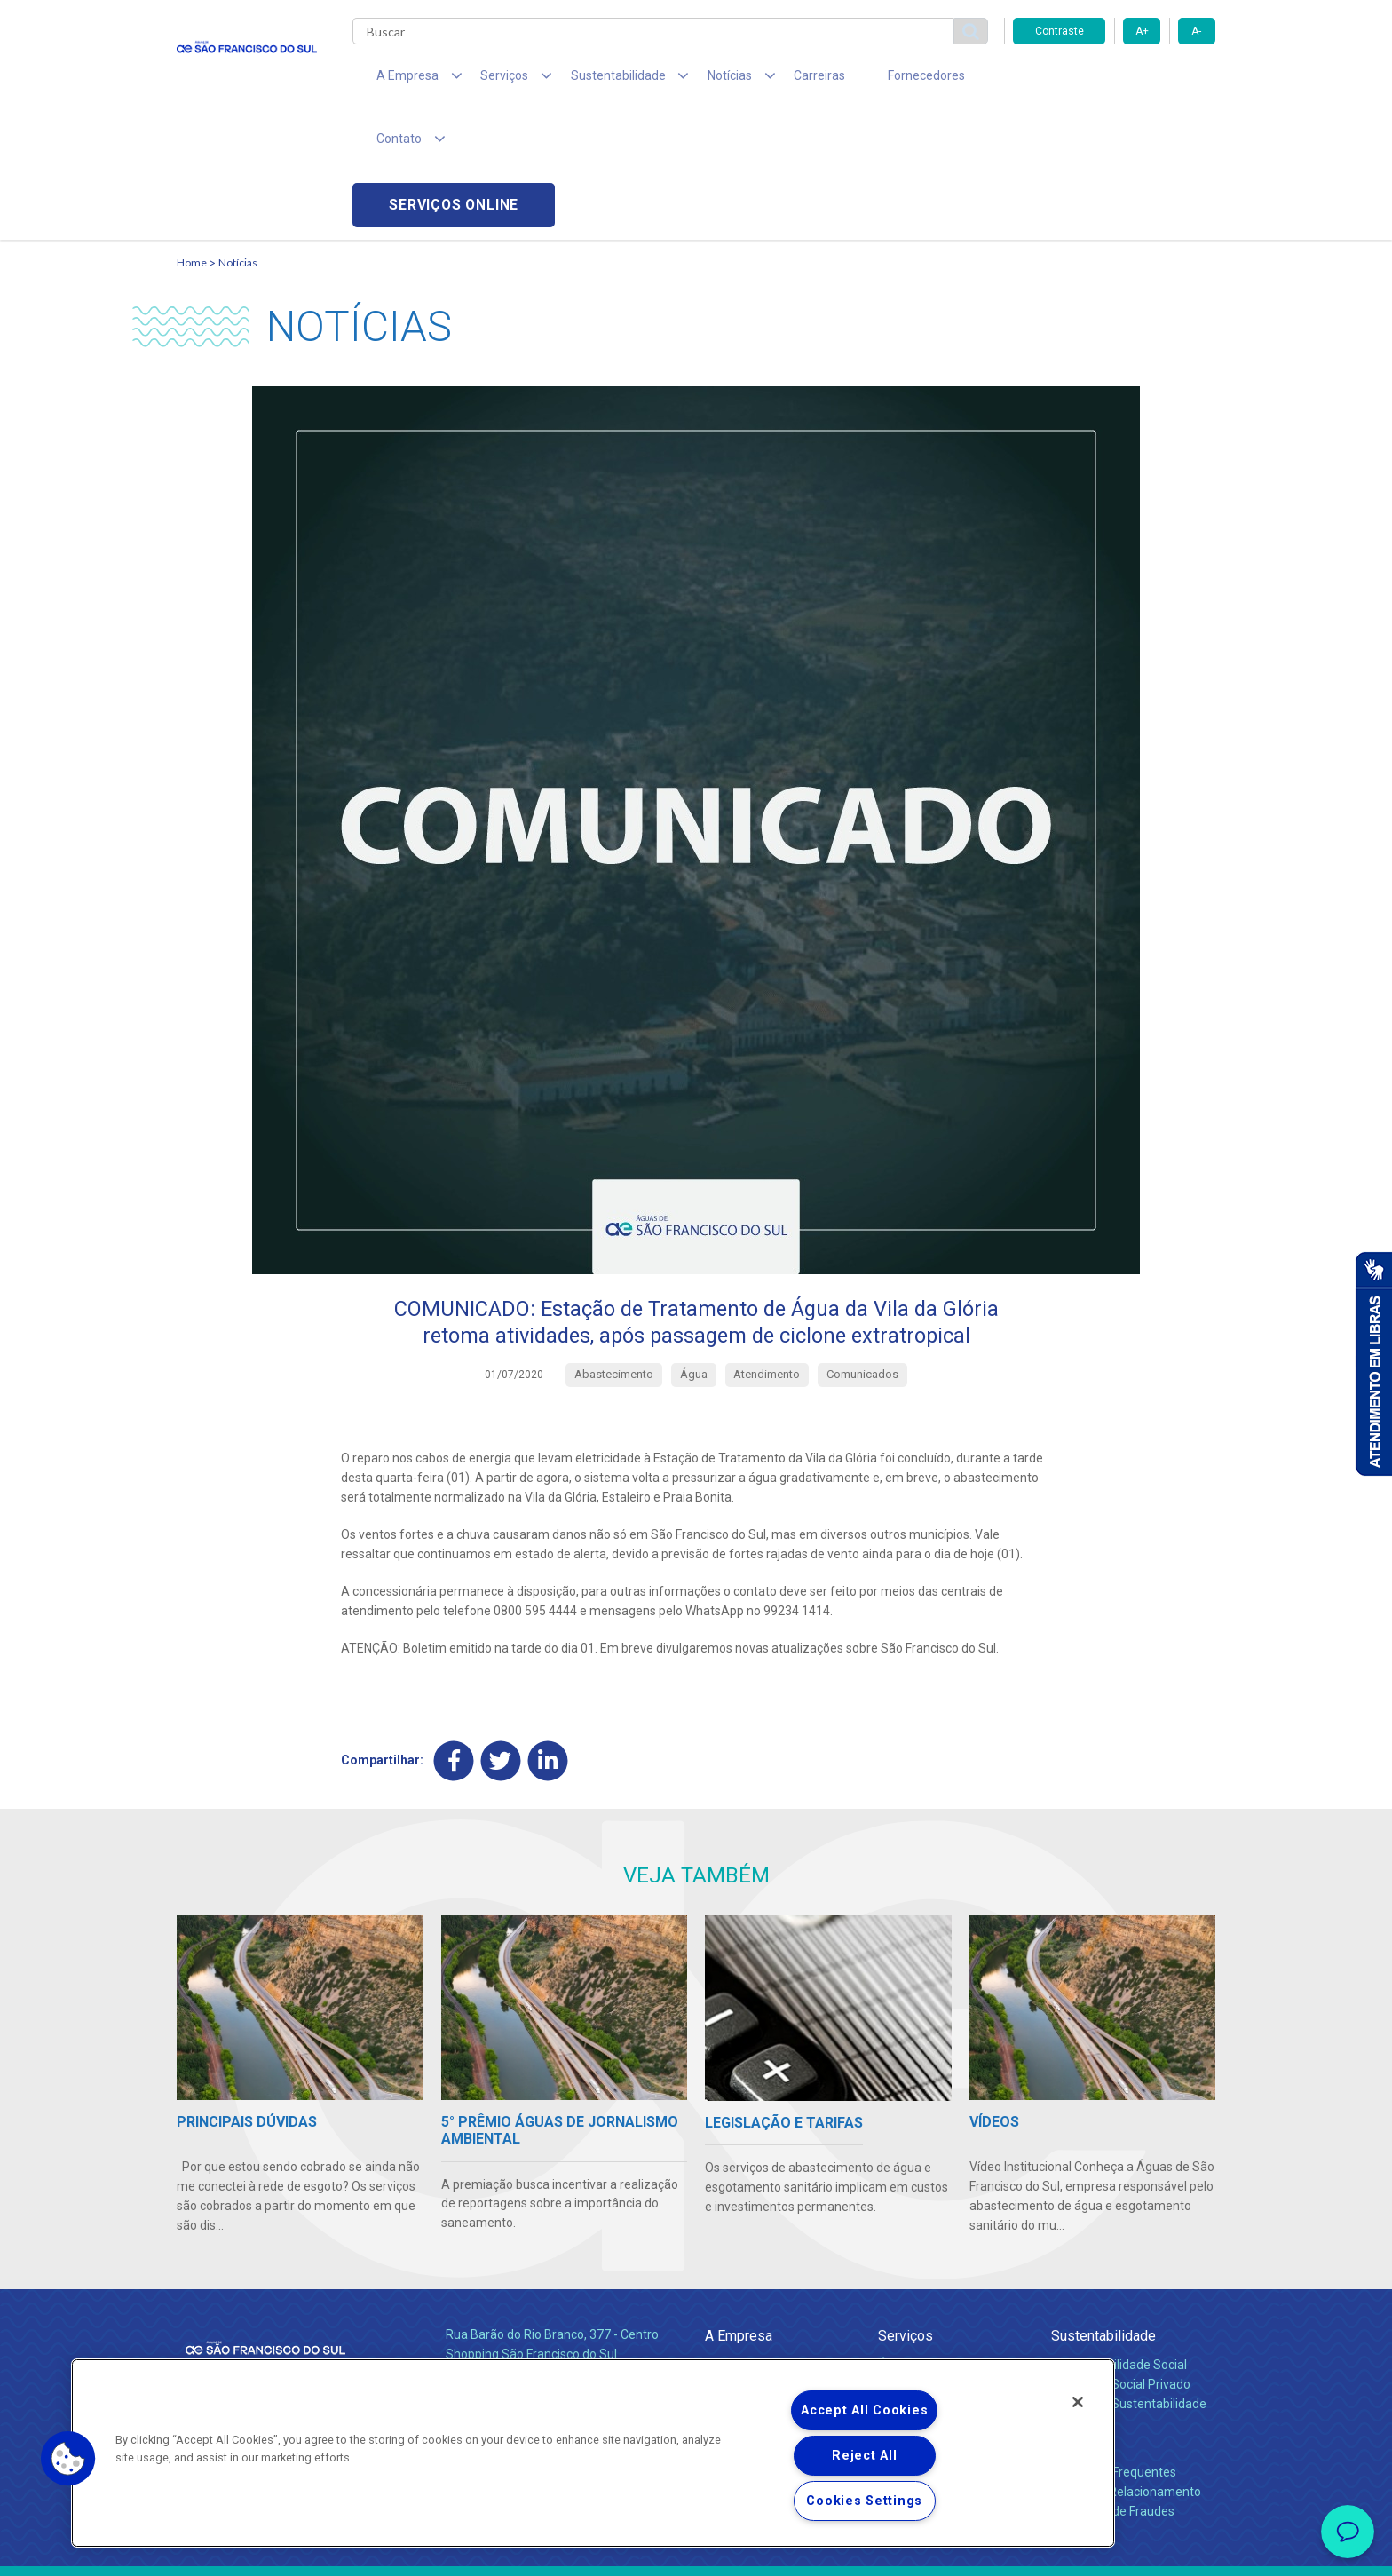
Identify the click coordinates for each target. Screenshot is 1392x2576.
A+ (1142, 31)
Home (192, 138)
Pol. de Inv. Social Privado (1120, 2261)
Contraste (1059, 31)
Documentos (914, 2300)
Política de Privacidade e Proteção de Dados (696, 2549)
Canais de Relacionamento (1126, 2368)
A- (1196, 31)
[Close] (1077, 2401)
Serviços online (1114, 80)
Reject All (864, 2455)
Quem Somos (743, 2241)
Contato (1075, 2319)
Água (893, 2241)
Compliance (738, 2261)
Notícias (237, 138)
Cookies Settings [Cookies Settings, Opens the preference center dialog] (864, 2501)
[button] (68, 2458)
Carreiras (766, 80)
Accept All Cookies (864, 2410)
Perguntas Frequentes (1113, 2349)
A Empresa (738, 2212)
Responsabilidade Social (1119, 2241)
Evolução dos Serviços (940, 2280)
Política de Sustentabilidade (1128, 2280)
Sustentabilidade (1103, 2212)
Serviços (905, 2212)
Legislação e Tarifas (934, 2261)
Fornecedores (860, 80)
